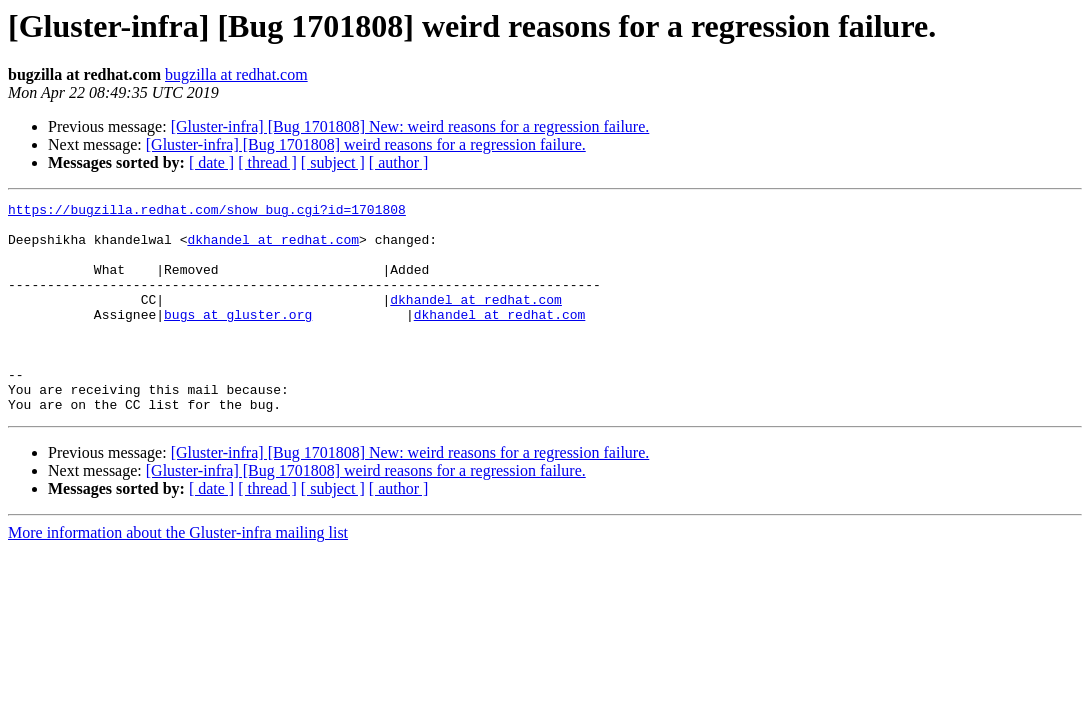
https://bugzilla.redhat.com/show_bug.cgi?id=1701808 (207, 212)
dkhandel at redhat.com (273, 248)
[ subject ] (333, 162)
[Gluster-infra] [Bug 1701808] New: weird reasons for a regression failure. (410, 126)
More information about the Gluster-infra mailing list (178, 574)
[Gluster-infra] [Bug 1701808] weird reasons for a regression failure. (366, 144)
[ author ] (399, 162)
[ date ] (211, 162)
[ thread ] (267, 162)
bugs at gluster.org (238, 338)
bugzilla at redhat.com (236, 74)
